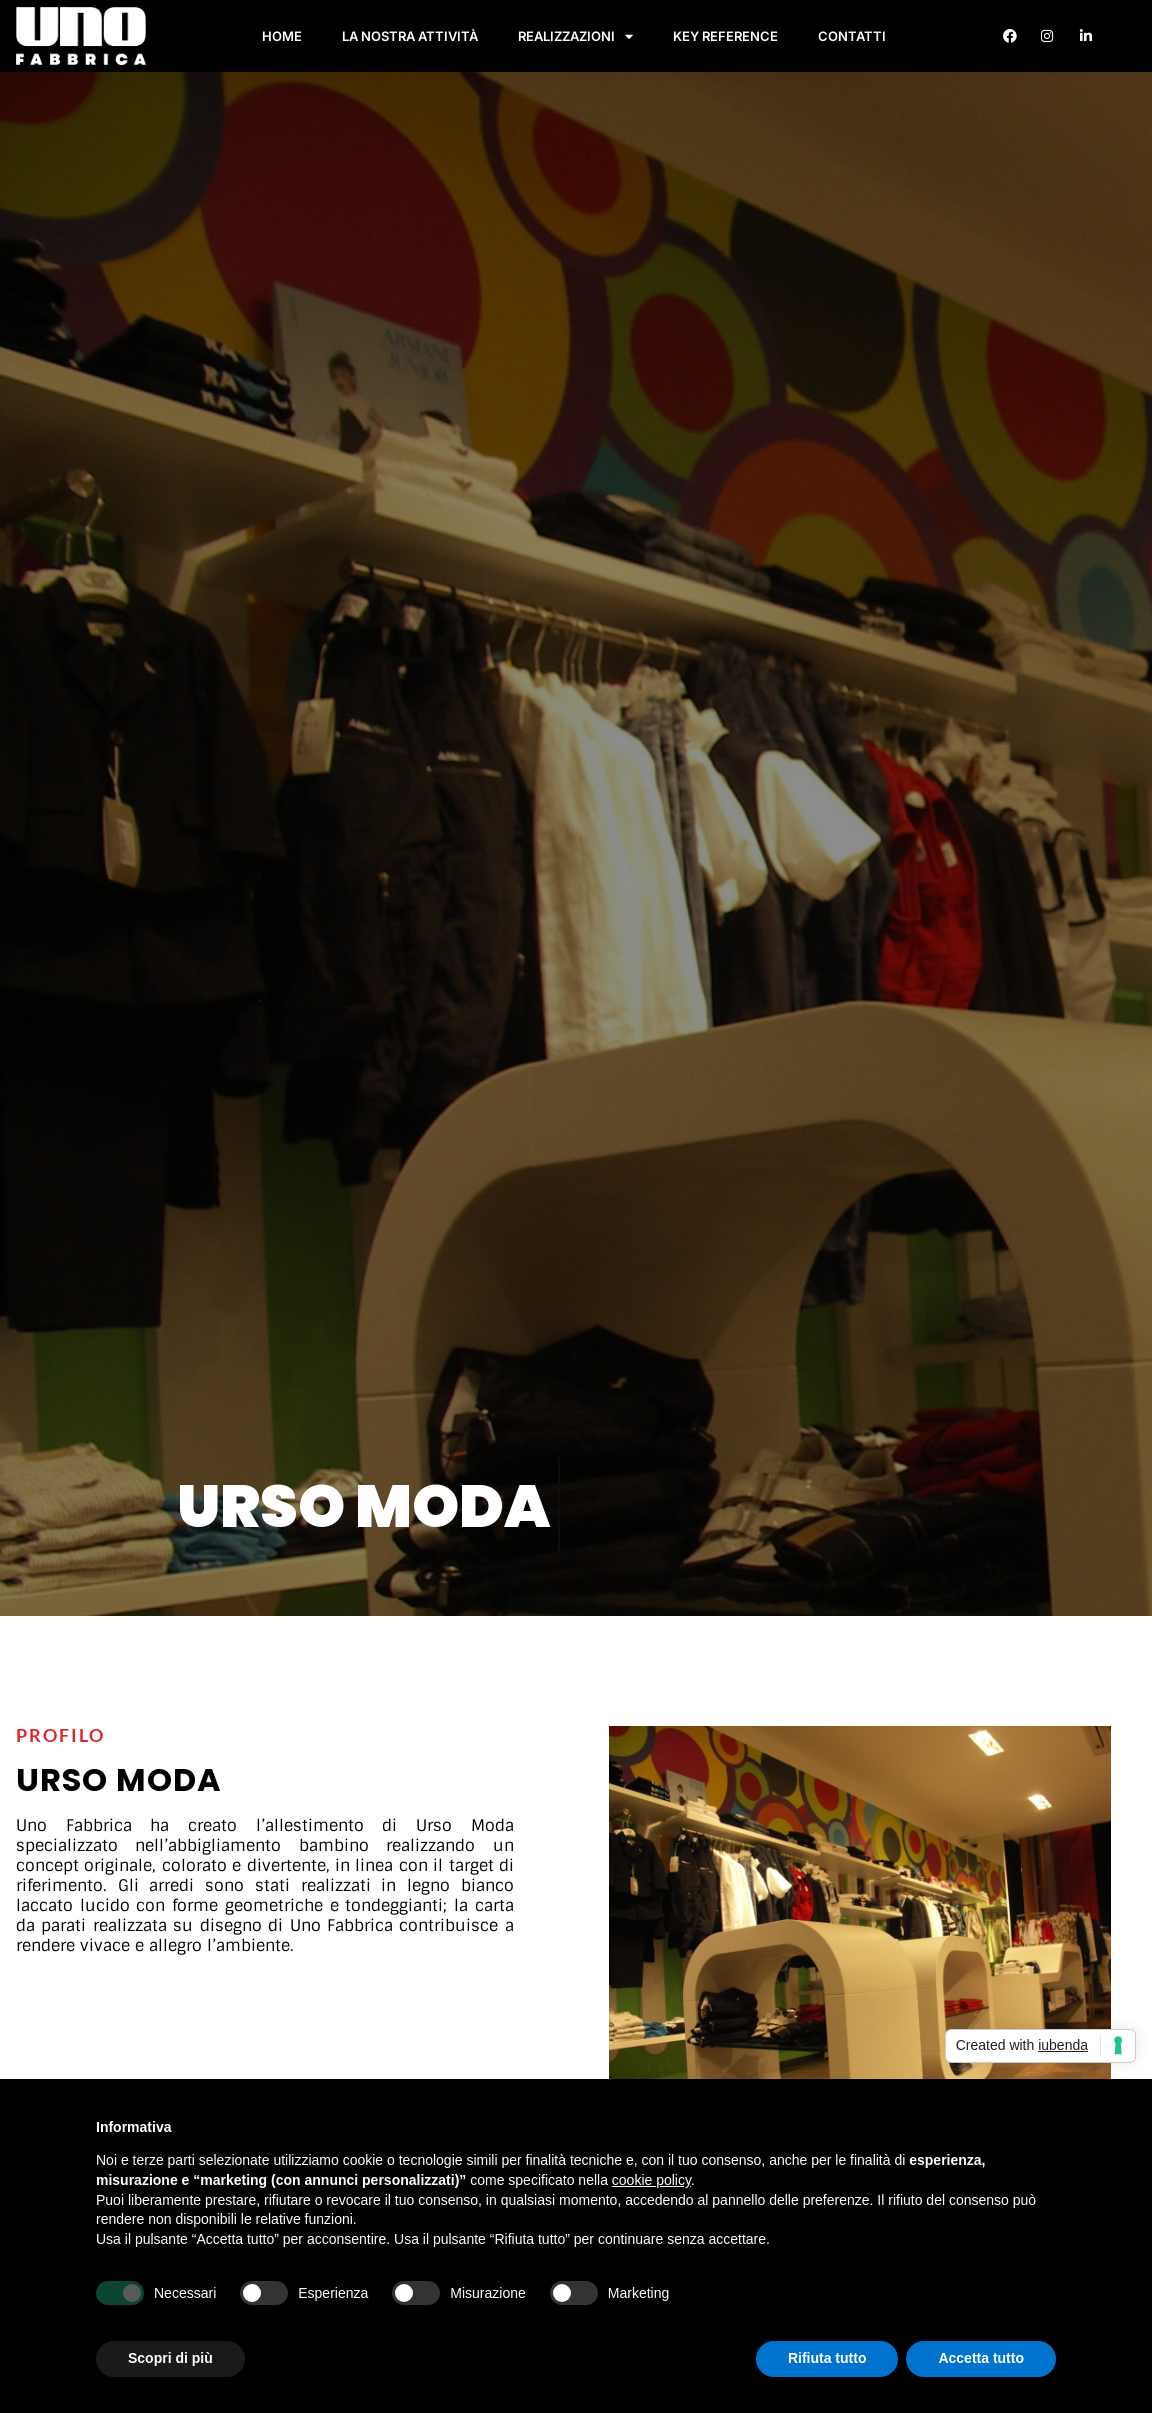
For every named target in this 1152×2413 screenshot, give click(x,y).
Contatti (852, 36)
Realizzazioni (575, 36)
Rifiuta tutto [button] (827, 2358)
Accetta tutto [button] (981, 2358)
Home (282, 36)
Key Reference (725, 36)
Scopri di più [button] (170, 2358)
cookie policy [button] (651, 2180)
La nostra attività (410, 36)
